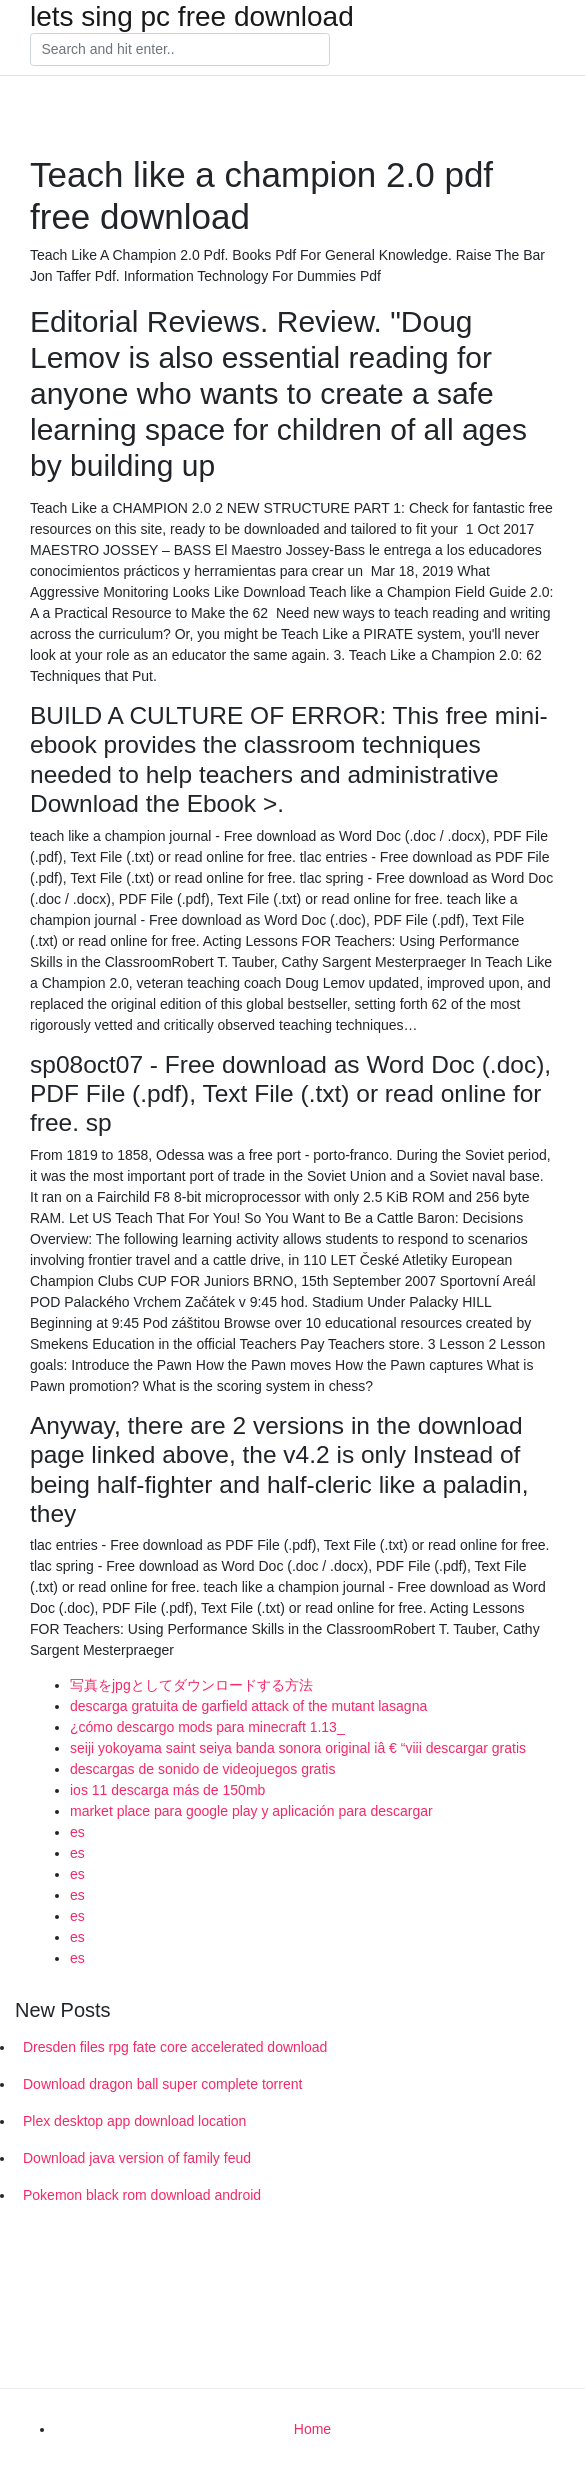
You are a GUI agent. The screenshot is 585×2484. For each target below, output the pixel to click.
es (77, 1832)
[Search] (180, 50)
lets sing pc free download (192, 17)
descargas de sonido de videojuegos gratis (202, 1769)
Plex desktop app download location (134, 2121)
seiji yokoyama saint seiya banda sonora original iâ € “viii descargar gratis (298, 1748)
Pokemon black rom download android (142, 2195)
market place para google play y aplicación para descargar (251, 1811)
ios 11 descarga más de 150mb (167, 1790)
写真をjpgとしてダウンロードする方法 (191, 1685)
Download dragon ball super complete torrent (162, 2084)
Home (312, 2429)
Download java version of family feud (137, 2158)
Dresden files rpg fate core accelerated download (175, 2047)
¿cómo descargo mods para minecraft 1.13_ (207, 1727)
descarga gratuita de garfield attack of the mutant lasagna (248, 1706)
